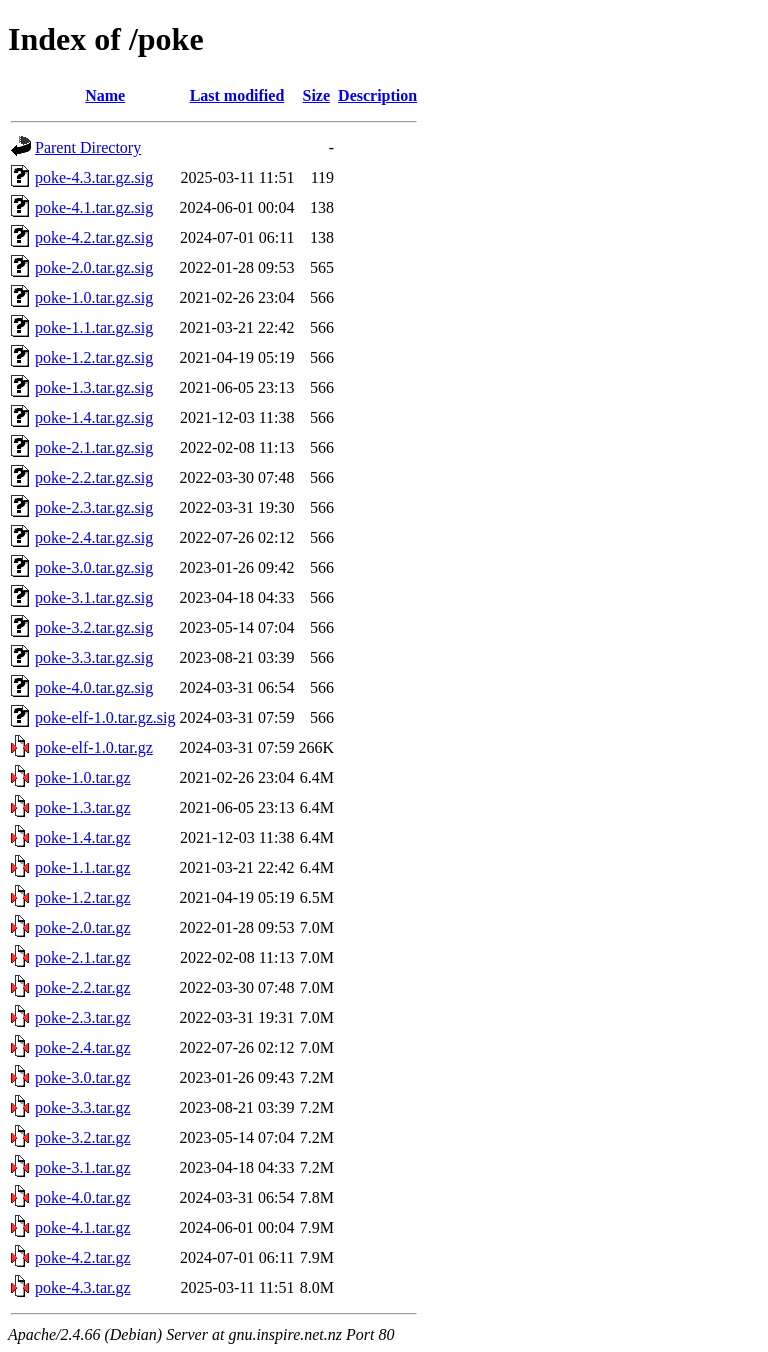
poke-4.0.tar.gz (83, 1197)
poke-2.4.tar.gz (83, 1047)
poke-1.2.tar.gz (83, 897)
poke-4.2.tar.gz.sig (94, 237)
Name (105, 95)
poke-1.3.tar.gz (83, 807)
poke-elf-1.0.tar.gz (94, 747)
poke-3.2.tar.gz (83, 1137)
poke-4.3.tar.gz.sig (94, 177)
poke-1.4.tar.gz (83, 837)
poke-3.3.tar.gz (83, 1107)
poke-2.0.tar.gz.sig (94, 267)
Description (377, 95)
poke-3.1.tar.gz (83, 1167)
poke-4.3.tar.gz (83, 1287)
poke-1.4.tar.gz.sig (94, 417)
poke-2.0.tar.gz (83, 927)
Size (317, 95)
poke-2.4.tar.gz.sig (94, 537)
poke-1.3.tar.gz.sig (94, 387)
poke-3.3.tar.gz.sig (94, 657)
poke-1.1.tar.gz (83, 867)
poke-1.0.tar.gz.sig (94, 297)
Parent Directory (88, 147)
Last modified (237, 95)
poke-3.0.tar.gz (83, 1077)
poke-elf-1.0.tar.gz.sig (105, 717)
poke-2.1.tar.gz (83, 957)
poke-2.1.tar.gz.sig (94, 447)
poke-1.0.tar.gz (83, 777)
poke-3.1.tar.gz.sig (94, 597)
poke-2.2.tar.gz (83, 987)
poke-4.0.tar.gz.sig (94, 687)
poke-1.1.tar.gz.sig (94, 327)
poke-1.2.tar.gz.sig (94, 357)
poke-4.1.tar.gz (83, 1227)
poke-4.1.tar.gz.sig (94, 207)
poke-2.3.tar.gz (83, 1017)
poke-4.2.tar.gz (83, 1257)
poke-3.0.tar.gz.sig (94, 567)
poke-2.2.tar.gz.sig (94, 477)
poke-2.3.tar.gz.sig (94, 507)
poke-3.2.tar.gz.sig (94, 627)
